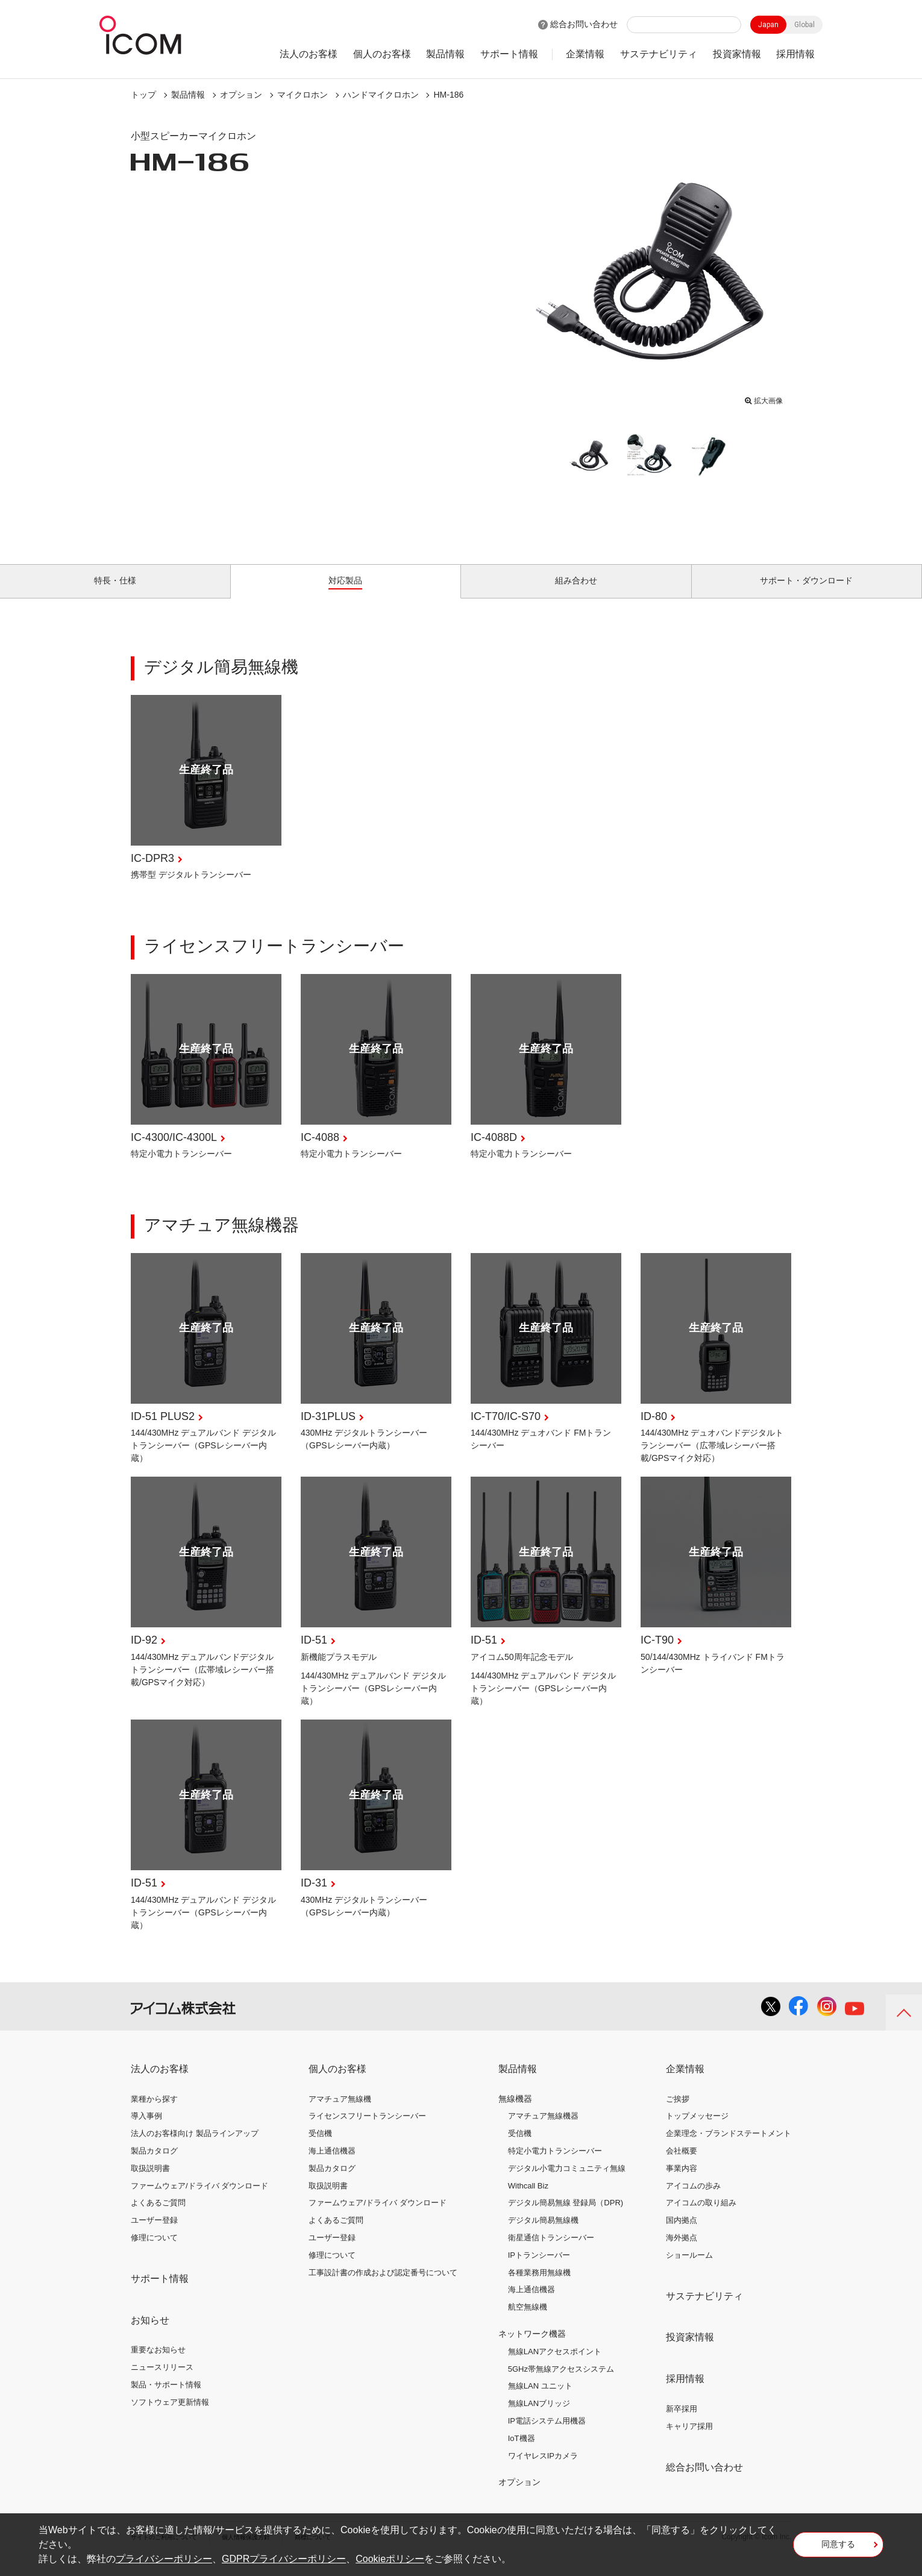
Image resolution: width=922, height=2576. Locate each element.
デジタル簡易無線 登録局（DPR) (565, 2216)
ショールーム (689, 2268)
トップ (143, 94)
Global (804, 24)
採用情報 (795, 54)
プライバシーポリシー (164, 2559)
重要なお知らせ (158, 2363)
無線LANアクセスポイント (554, 2365)
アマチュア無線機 (340, 2112)
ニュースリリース (162, 2381)
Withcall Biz (528, 2199)
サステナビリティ (658, 54)
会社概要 (681, 2164)
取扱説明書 (150, 2182)
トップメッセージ (697, 2129)
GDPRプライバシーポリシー (284, 2559)
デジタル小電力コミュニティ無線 (567, 2182)
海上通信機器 (332, 2164)
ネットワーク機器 (532, 2347)
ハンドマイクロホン (381, 94)
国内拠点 (681, 2233)
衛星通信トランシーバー (551, 2251)
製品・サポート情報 (166, 2398)
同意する (838, 2548)
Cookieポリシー (390, 2559)
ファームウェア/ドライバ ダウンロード (199, 2199)
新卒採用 (681, 2422)
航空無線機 (527, 2320)
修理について (154, 2251)
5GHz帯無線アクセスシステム (561, 2382)
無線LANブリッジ (539, 2417)
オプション (241, 94)
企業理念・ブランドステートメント (728, 2147)
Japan (768, 24)
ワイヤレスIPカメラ (543, 2469)
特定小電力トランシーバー (555, 2164)
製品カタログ (154, 2164)
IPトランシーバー (539, 2268)
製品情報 (445, 54)
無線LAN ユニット (540, 2399)
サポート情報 (509, 54)
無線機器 (515, 2112)
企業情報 (585, 54)
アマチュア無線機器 (543, 2129)
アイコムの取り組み (701, 2216)
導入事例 (146, 2129)
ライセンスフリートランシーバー (367, 2129)
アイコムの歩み (693, 2199)
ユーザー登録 (154, 2233)
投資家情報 (737, 54)
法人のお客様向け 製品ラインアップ (195, 2147)
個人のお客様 (382, 54)
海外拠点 (681, 2251)
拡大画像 (763, 398)
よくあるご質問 (158, 2216)
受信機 (320, 2147)
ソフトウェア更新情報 (170, 2415)
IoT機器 (521, 2452)
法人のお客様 (308, 54)
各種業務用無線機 (539, 2285)
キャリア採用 (689, 2440)
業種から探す (154, 2112)
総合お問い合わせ (584, 24)
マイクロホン (302, 94)
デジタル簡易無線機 (543, 2233)
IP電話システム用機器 (547, 2434)
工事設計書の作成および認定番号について (383, 2285)
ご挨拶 (677, 2112)
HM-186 (448, 94)
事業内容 (681, 2182)
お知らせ (150, 2333)
